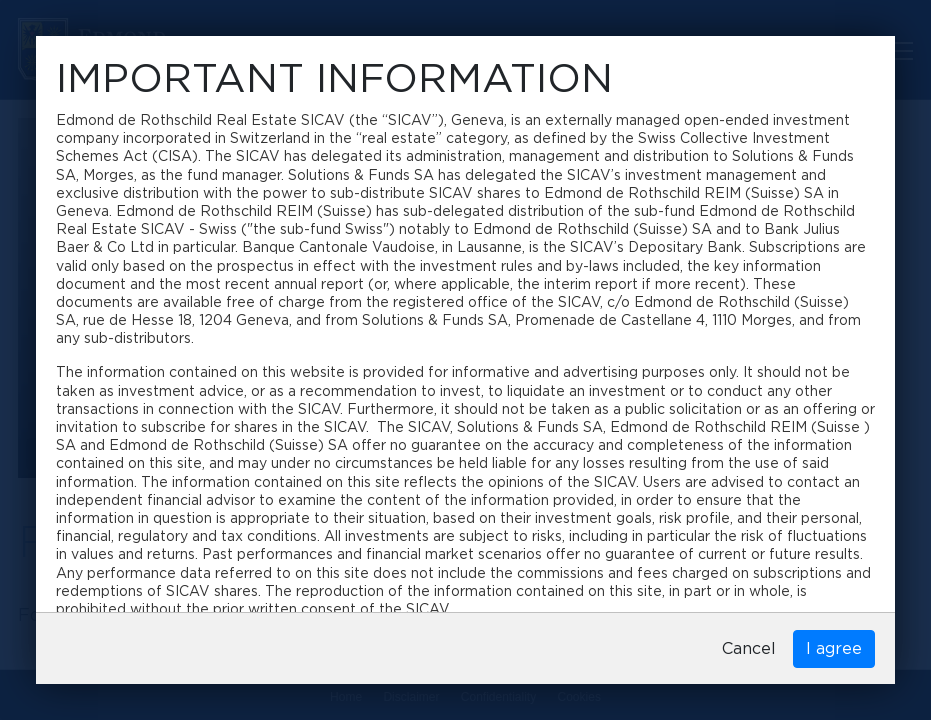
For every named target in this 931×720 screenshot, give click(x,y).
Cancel (749, 649)
